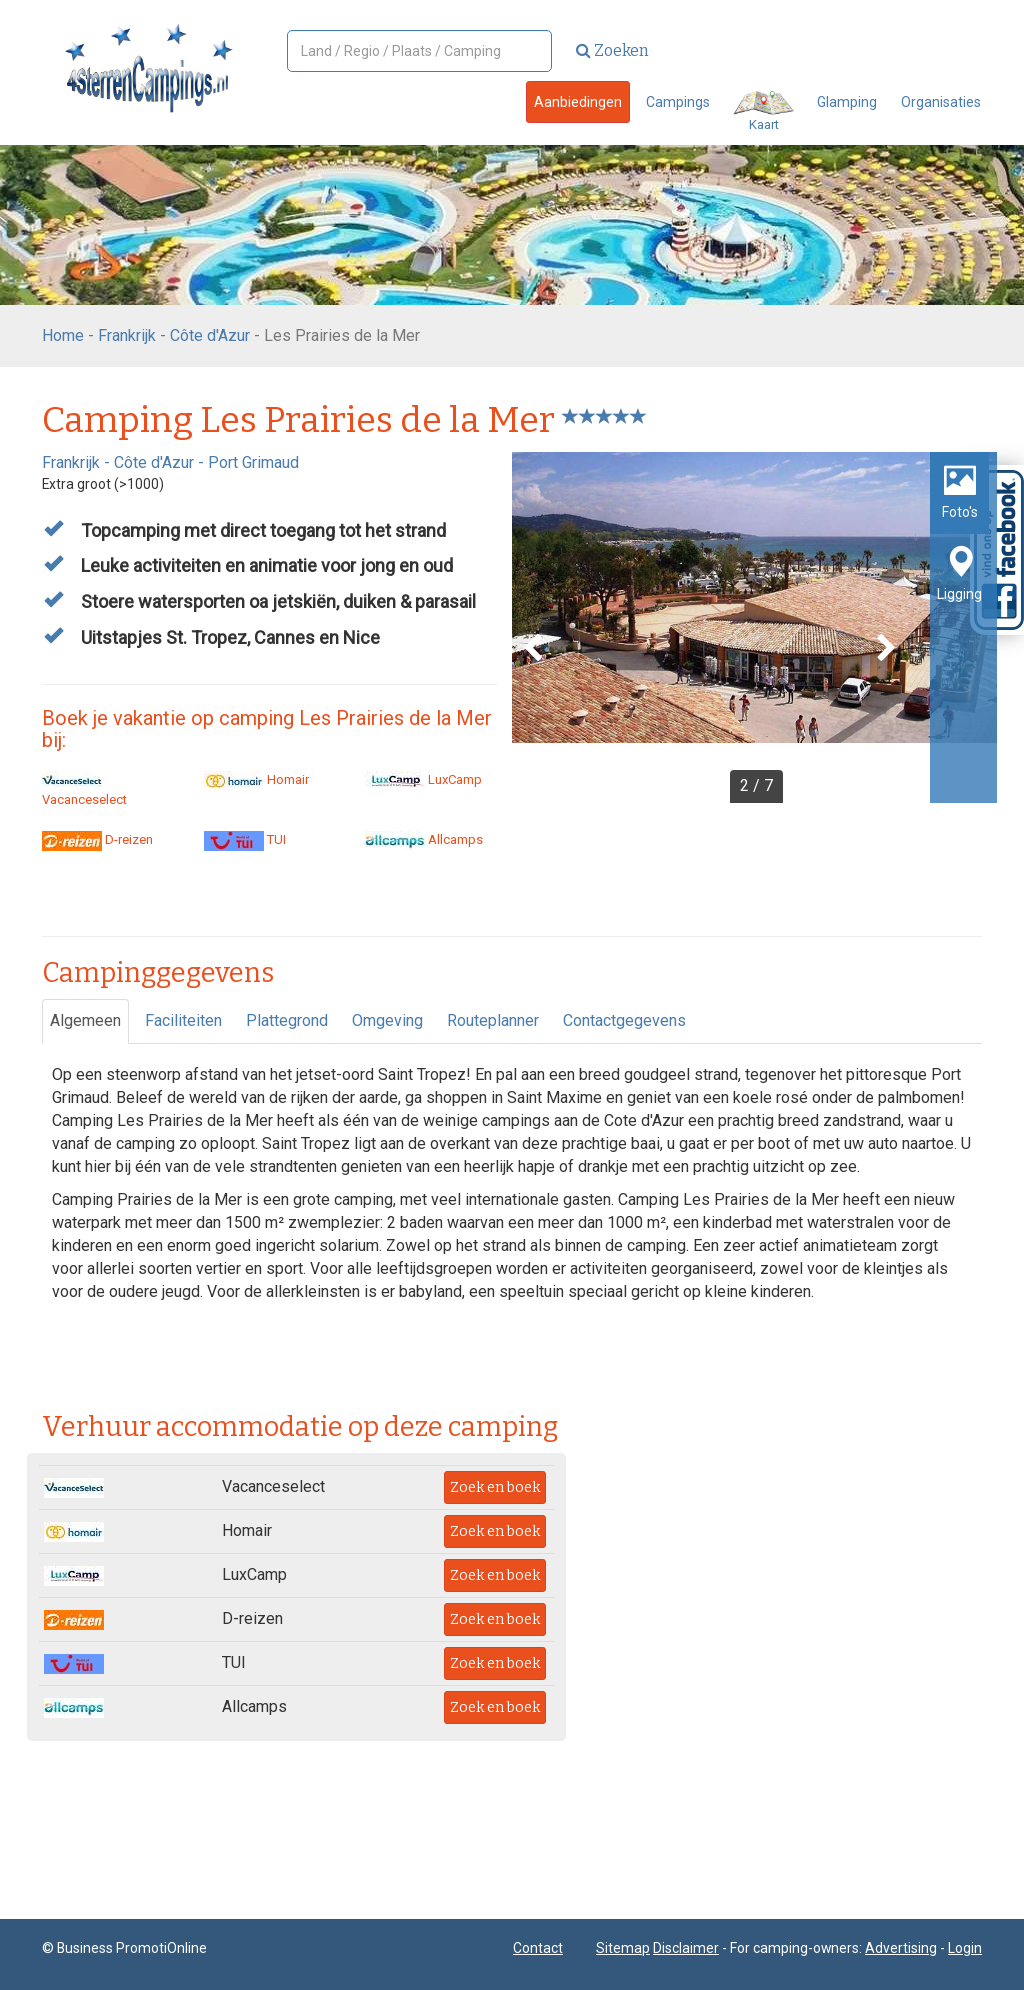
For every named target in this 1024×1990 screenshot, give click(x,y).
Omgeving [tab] (387, 1020)
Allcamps (424, 839)
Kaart (763, 111)
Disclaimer (686, 1948)
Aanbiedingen (578, 102)
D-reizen (97, 839)
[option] (754, 627)
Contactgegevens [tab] (624, 1020)
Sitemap (623, 1948)
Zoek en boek (495, 1487)
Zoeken (612, 50)
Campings (678, 102)
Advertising (901, 1948)
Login (965, 1948)
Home (63, 335)
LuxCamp (423, 779)
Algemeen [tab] (85, 1020)
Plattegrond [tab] (287, 1020)
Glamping (847, 102)
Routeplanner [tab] (493, 1020)
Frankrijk (127, 335)
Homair (256, 779)
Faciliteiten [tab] (183, 1020)
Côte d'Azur (210, 335)
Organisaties (941, 102)
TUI (245, 839)
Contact (538, 1948)
